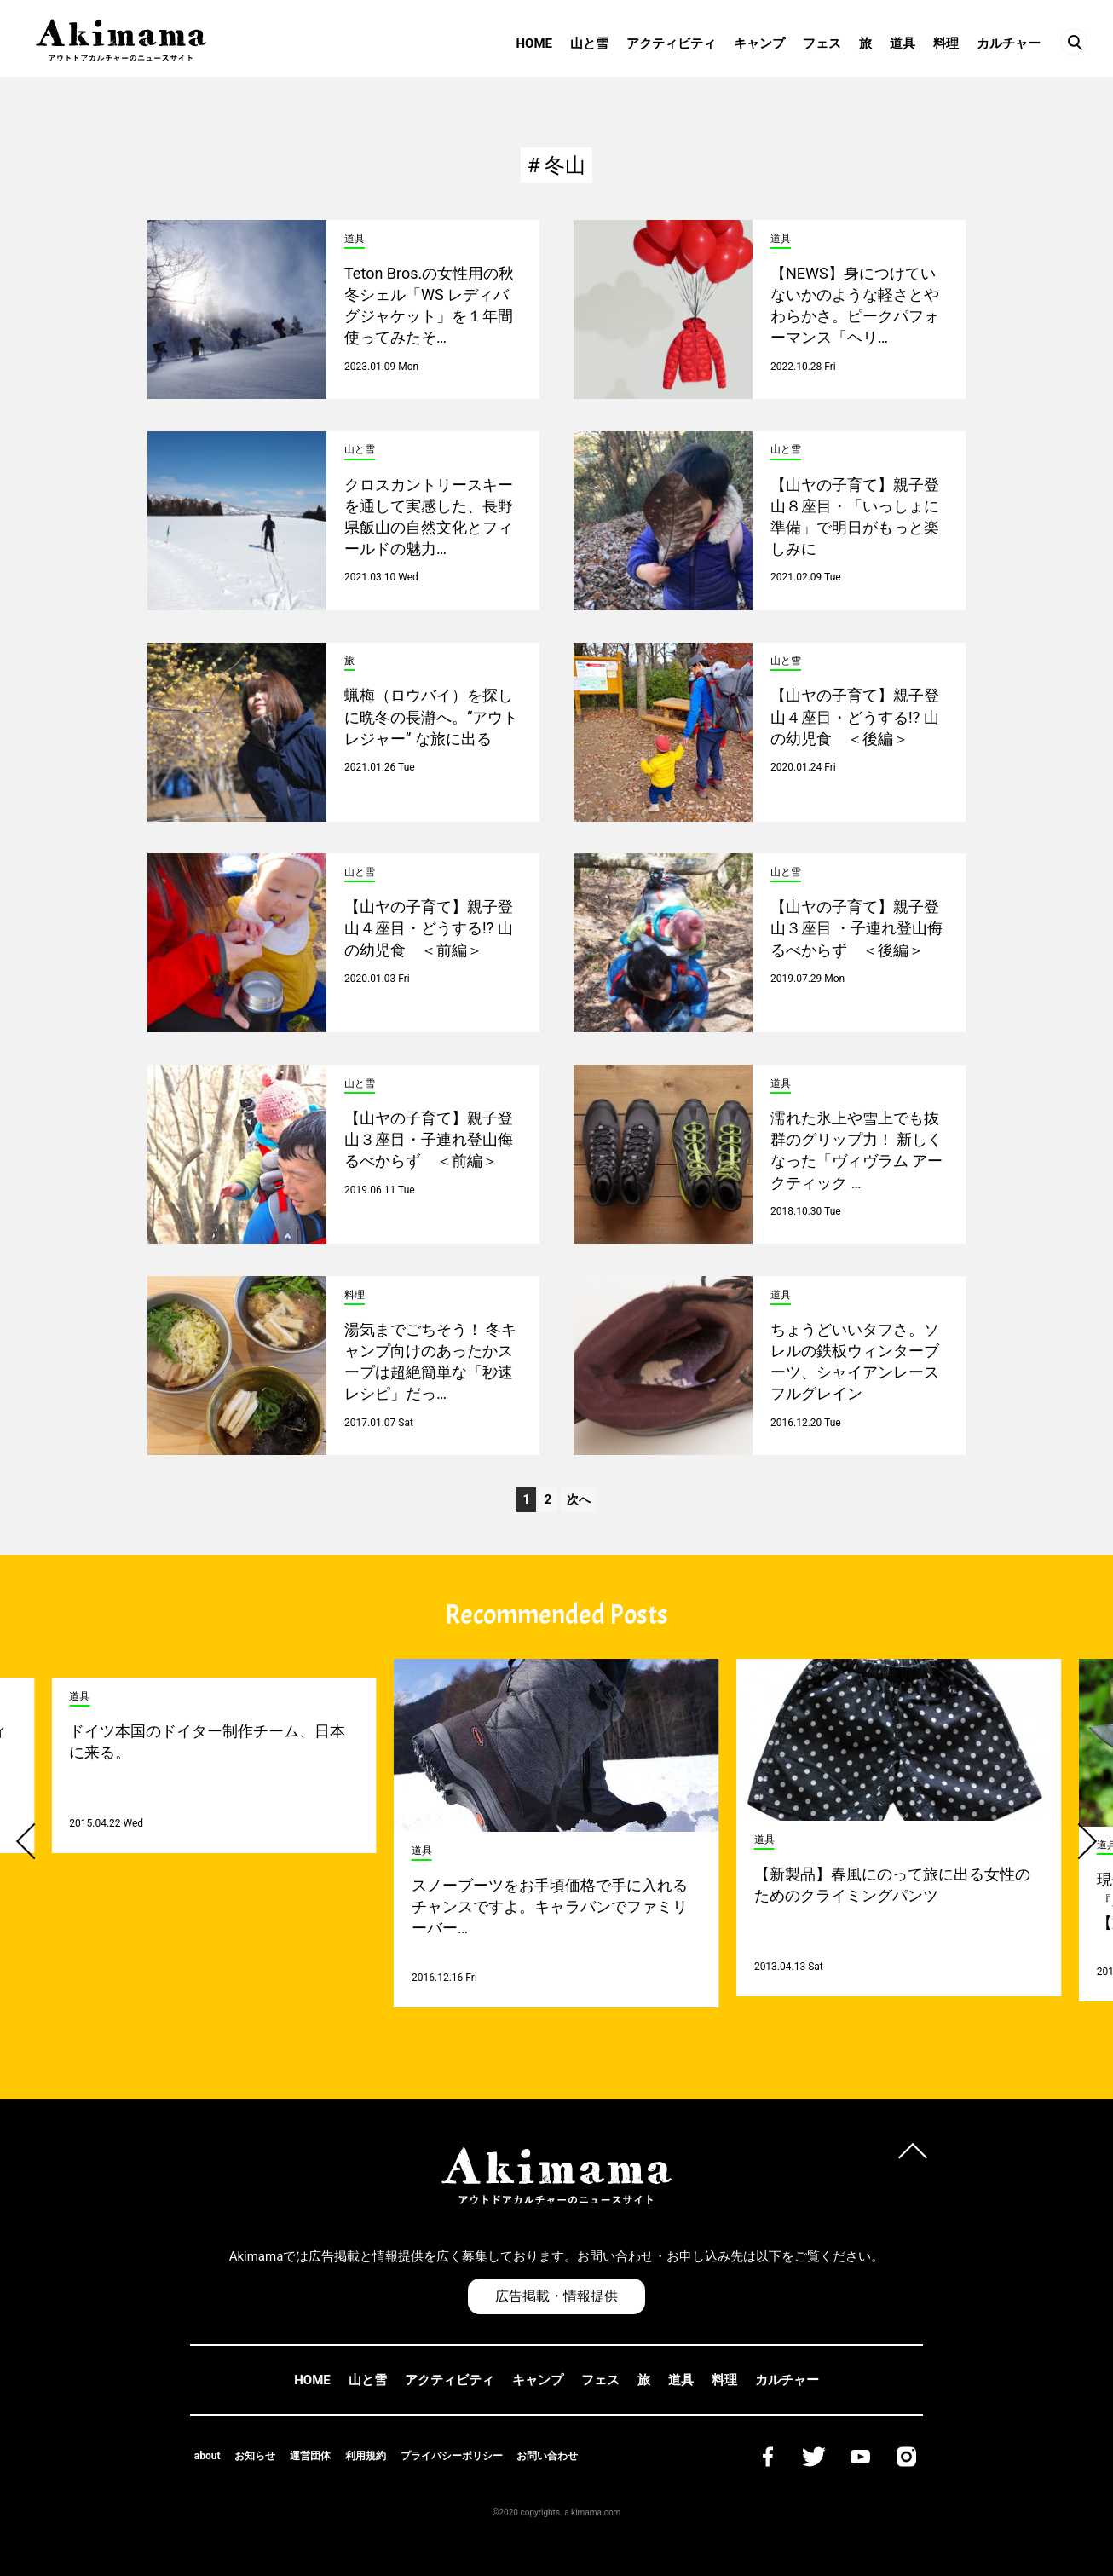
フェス (822, 43)
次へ (579, 1499)
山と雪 (589, 43)
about (207, 2456)
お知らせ (254, 2456)
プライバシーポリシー (452, 2456)
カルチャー (1009, 43)
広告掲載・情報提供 (556, 2296)
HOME (534, 43)
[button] (34, 1841)
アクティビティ (671, 43)
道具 (902, 43)
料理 (946, 43)
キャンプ (759, 43)
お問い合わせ (547, 2456)
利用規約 (365, 2456)
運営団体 (310, 2456)
